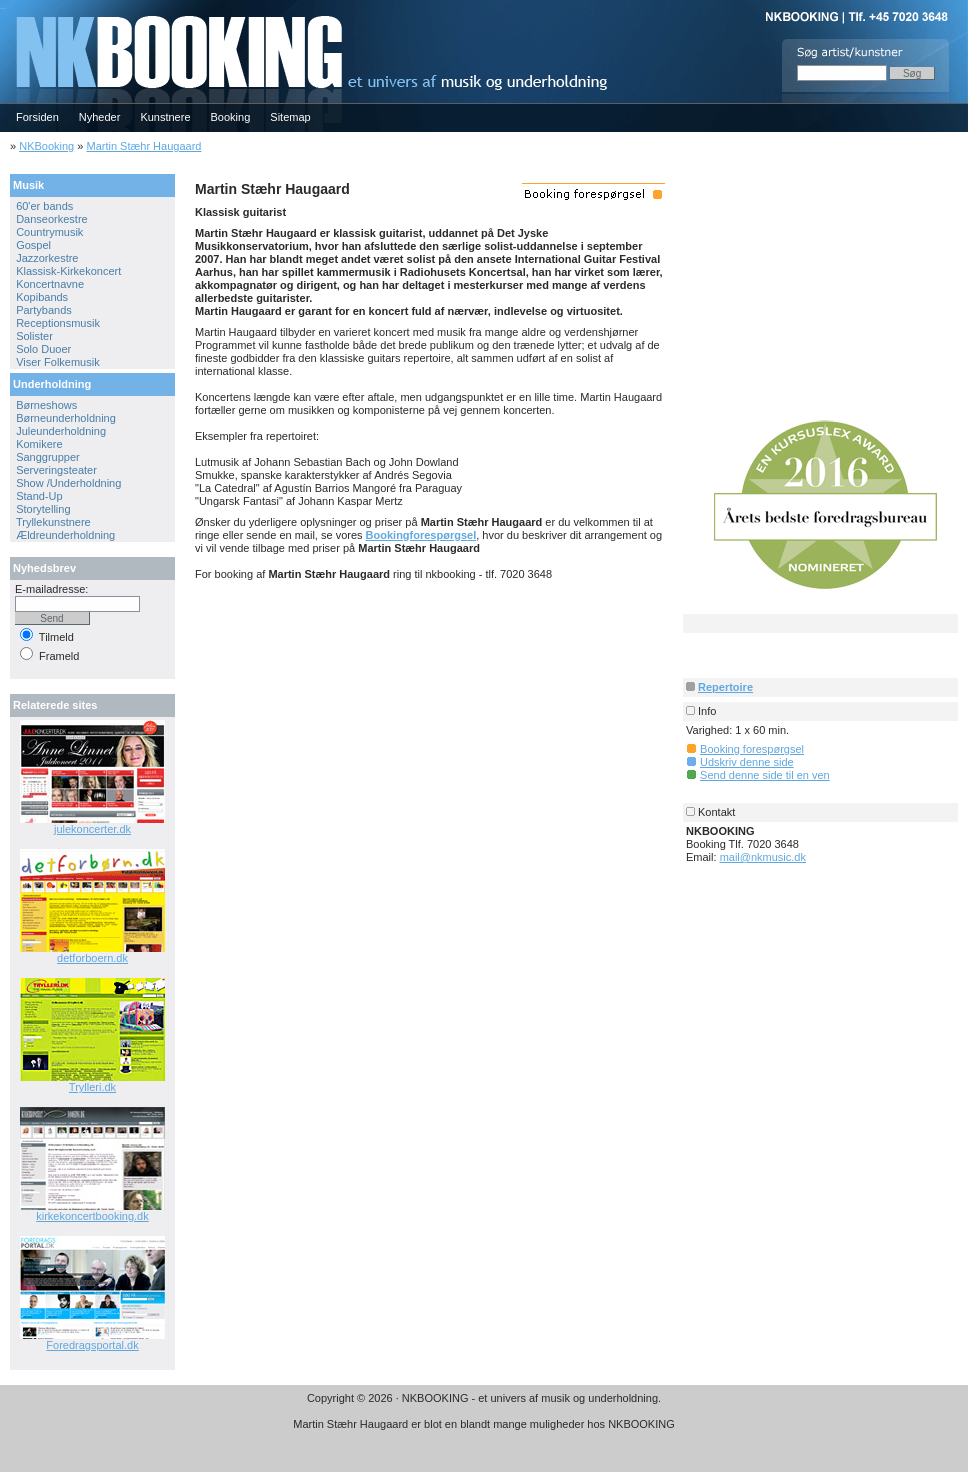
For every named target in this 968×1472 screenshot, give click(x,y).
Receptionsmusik (58, 323)
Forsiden (37, 117)
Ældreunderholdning (65, 535)
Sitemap (290, 117)
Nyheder (100, 117)
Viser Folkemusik (58, 362)
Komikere (39, 444)
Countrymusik (49, 232)
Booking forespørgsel (752, 749)
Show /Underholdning (68, 483)
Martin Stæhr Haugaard (143, 146)
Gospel (33, 245)
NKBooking (46, 146)
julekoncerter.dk (92, 829)
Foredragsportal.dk (92, 1345)
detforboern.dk (92, 958)
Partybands (44, 310)
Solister (34, 336)
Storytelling (43, 509)
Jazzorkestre (47, 258)
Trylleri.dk (92, 1087)
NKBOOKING (3, 6)
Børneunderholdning (66, 418)
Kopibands (42, 297)
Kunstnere (165, 117)
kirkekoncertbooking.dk (92, 1216)
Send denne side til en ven (765, 775)
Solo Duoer (43, 349)
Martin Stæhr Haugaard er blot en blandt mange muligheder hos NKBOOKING (484, 1424)
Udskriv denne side (747, 762)
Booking (231, 117)
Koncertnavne (50, 284)
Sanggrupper (48, 457)
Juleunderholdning (61, 431)
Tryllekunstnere (53, 522)
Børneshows (46, 405)
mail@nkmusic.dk (763, 857)
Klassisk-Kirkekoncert (68, 271)
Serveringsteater (56, 470)
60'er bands (44, 206)
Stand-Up (39, 496)
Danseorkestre (52, 219)
